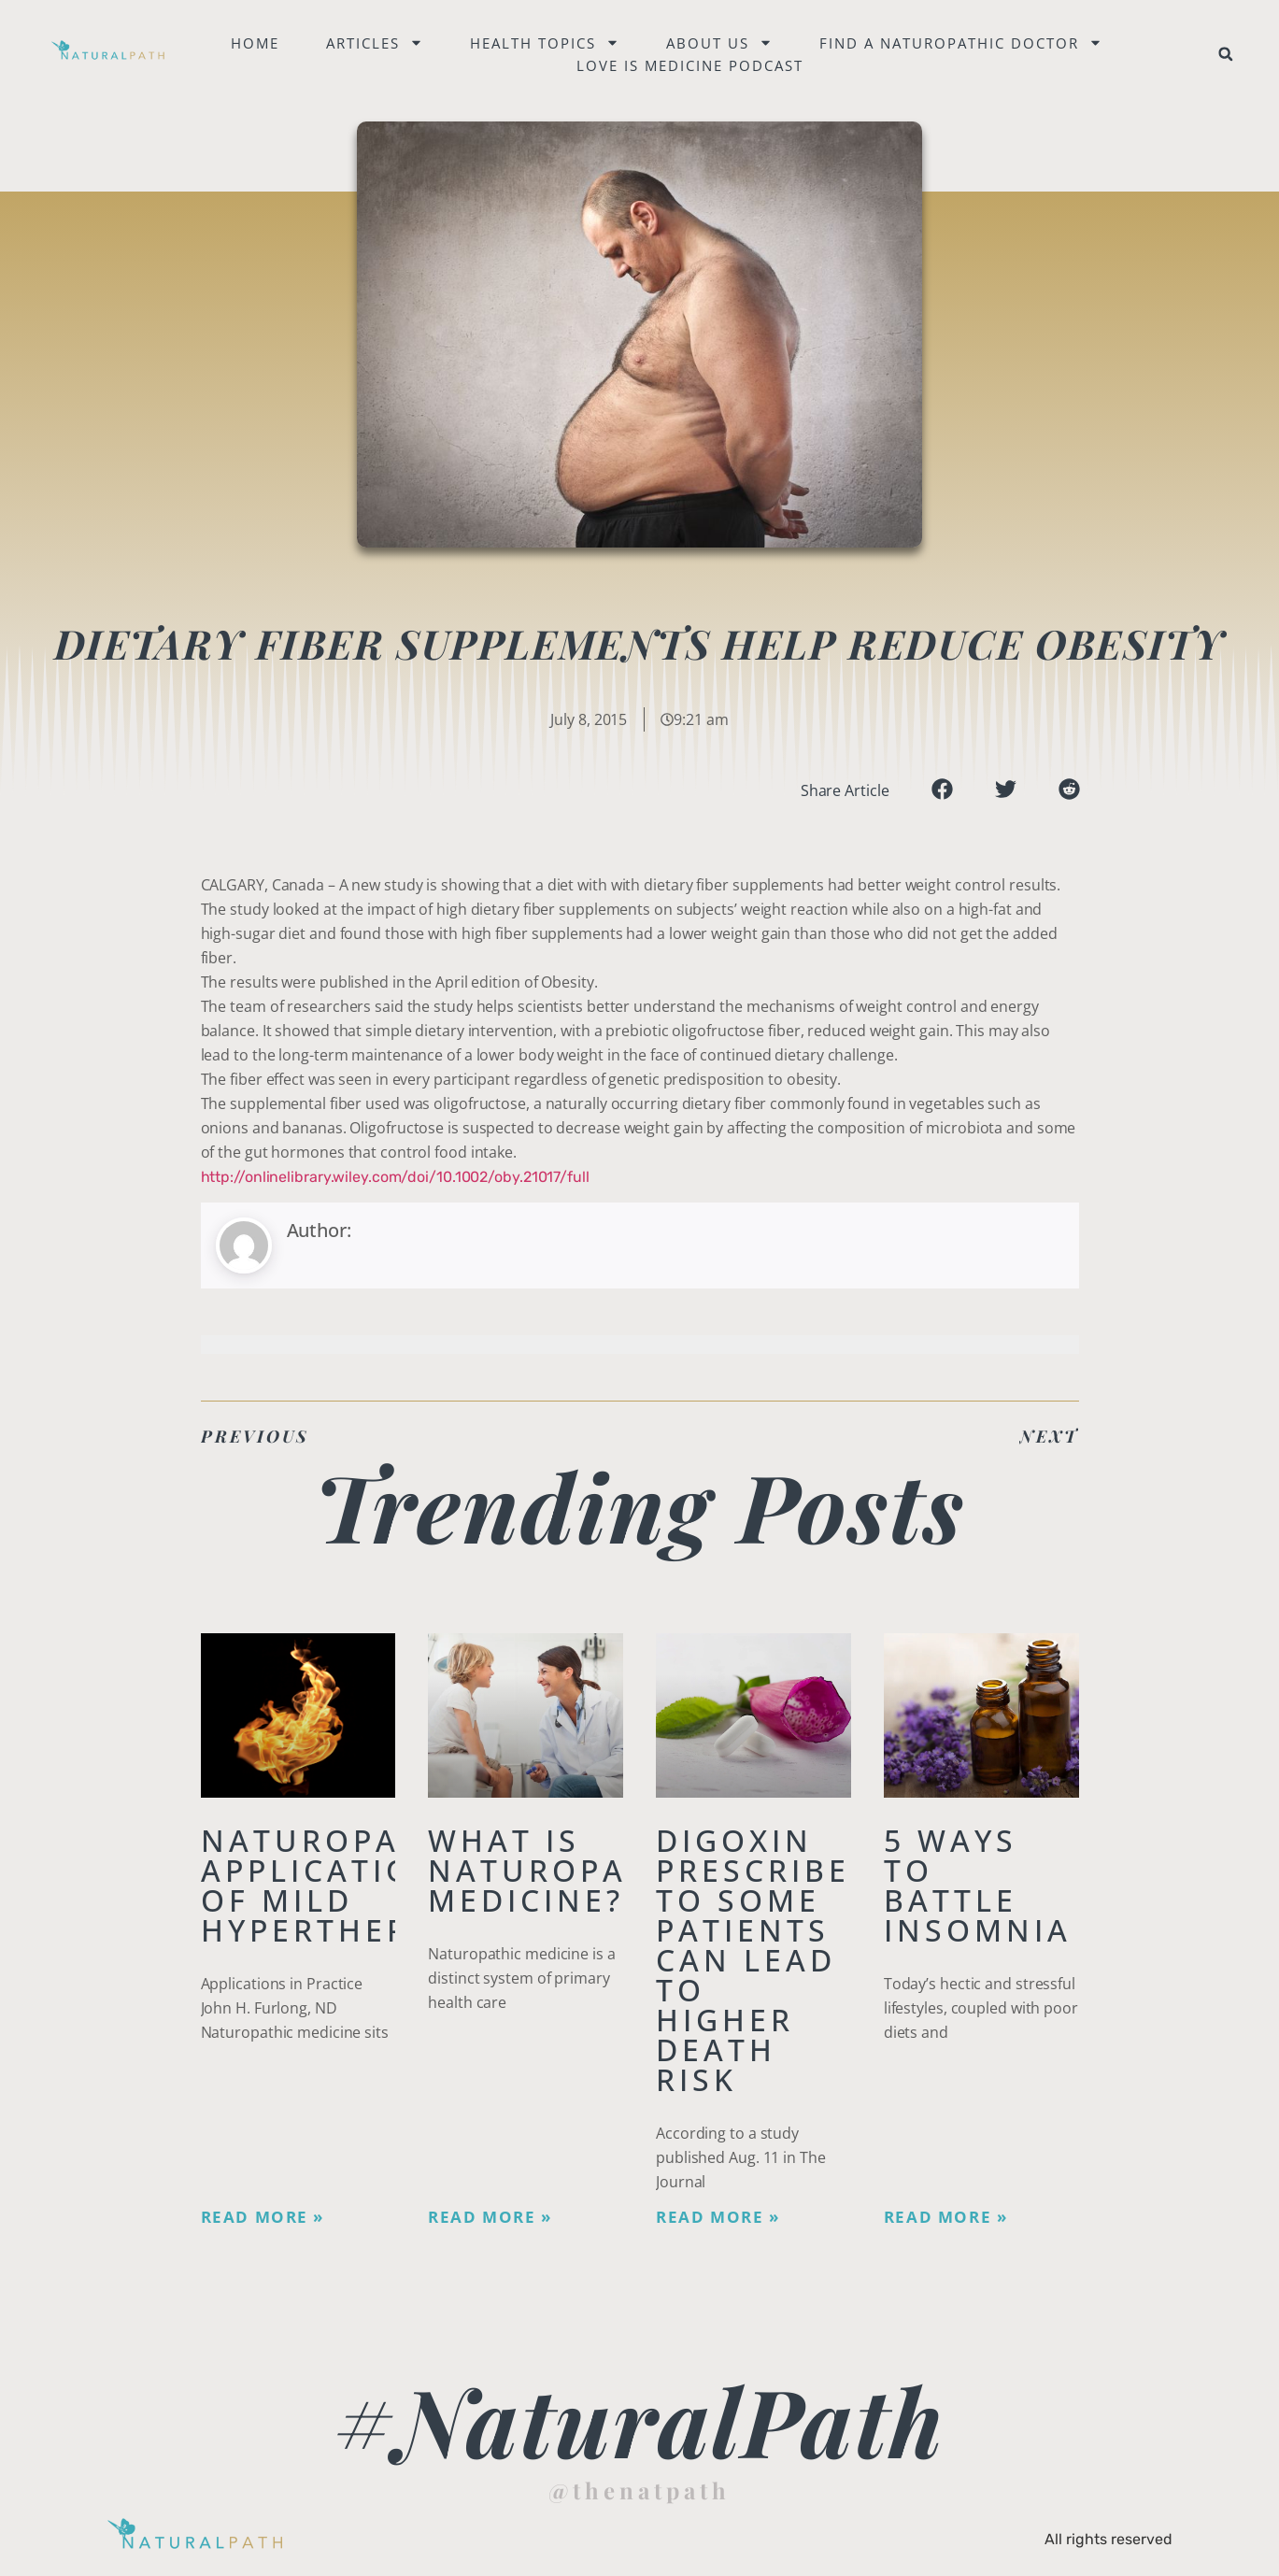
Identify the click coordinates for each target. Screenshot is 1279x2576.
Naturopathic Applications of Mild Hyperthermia (343, 1885)
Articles (378, 43)
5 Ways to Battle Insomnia (978, 1885)
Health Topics (548, 43)
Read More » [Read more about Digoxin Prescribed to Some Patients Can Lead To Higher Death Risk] (718, 2217)
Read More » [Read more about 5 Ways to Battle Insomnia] (946, 2217)
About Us (723, 43)
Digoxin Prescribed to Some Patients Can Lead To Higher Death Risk (766, 1959)
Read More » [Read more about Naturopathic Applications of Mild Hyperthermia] (263, 2217)
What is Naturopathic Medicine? (570, 1870)
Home (258, 43)
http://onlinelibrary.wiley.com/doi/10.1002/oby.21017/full (395, 1177)
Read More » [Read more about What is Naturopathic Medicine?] (490, 2217)
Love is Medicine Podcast (693, 65)
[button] (1226, 54)
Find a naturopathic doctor (964, 43)
